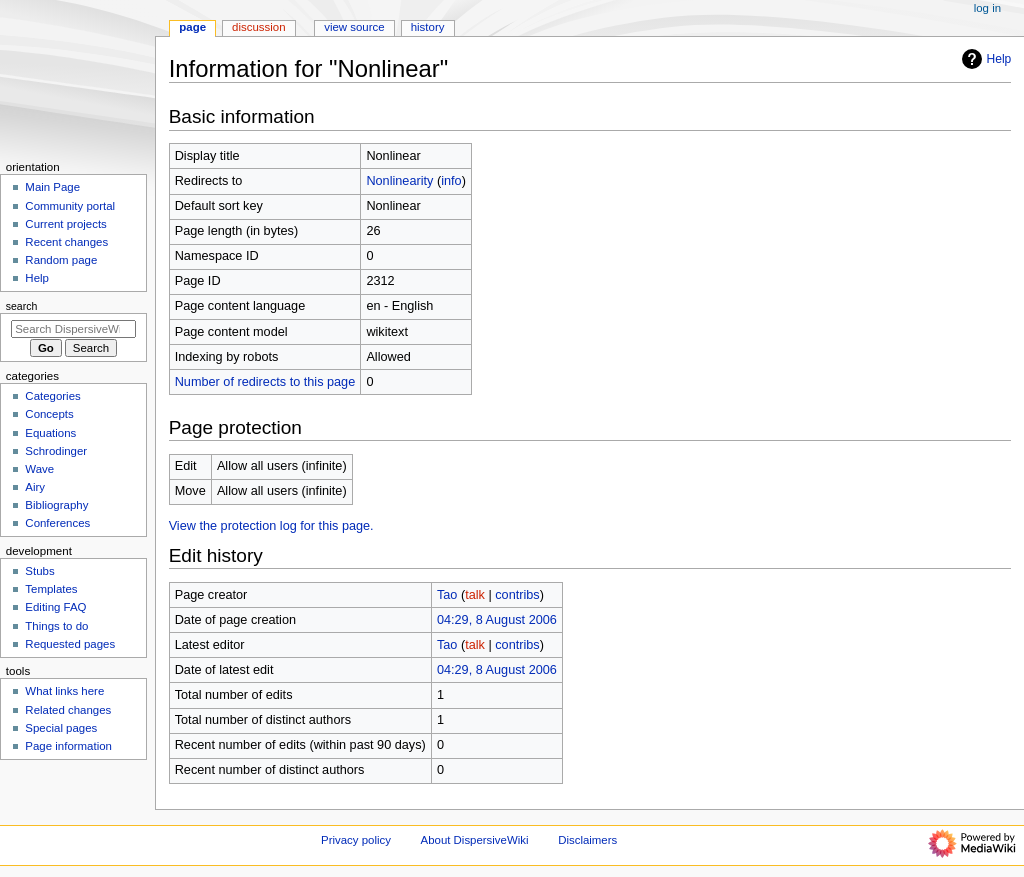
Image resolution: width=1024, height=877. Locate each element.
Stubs (39, 571)
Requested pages (70, 644)
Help (984, 59)
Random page (61, 260)
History (428, 27)
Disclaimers (587, 840)
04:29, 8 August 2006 (497, 620)
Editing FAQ (55, 607)
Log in (987, 8)
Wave (39, 469)
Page (192, 27)
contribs (517, 595)
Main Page (52, 187)
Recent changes (66, 242)
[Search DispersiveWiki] (73, 329)
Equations (50, 433)
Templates (51, 589)
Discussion (258, 27)
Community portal (70, 206)
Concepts (49, 414)
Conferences (57, 523)
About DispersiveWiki (475, 840)
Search (22, 306)
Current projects (65, 224)
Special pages (61, 728)
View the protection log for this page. (271, 526)
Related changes (68, 710)
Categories (52, 396)
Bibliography (56, 505)
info (451, 181)
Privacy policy (356, 840)
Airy (35, 487)
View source (354, 27)
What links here (64, 691)
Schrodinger (56, 451)
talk (475, 595)
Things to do (56, 626)
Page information (68, 746)
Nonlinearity (399, 181)
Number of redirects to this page (265, 382)
